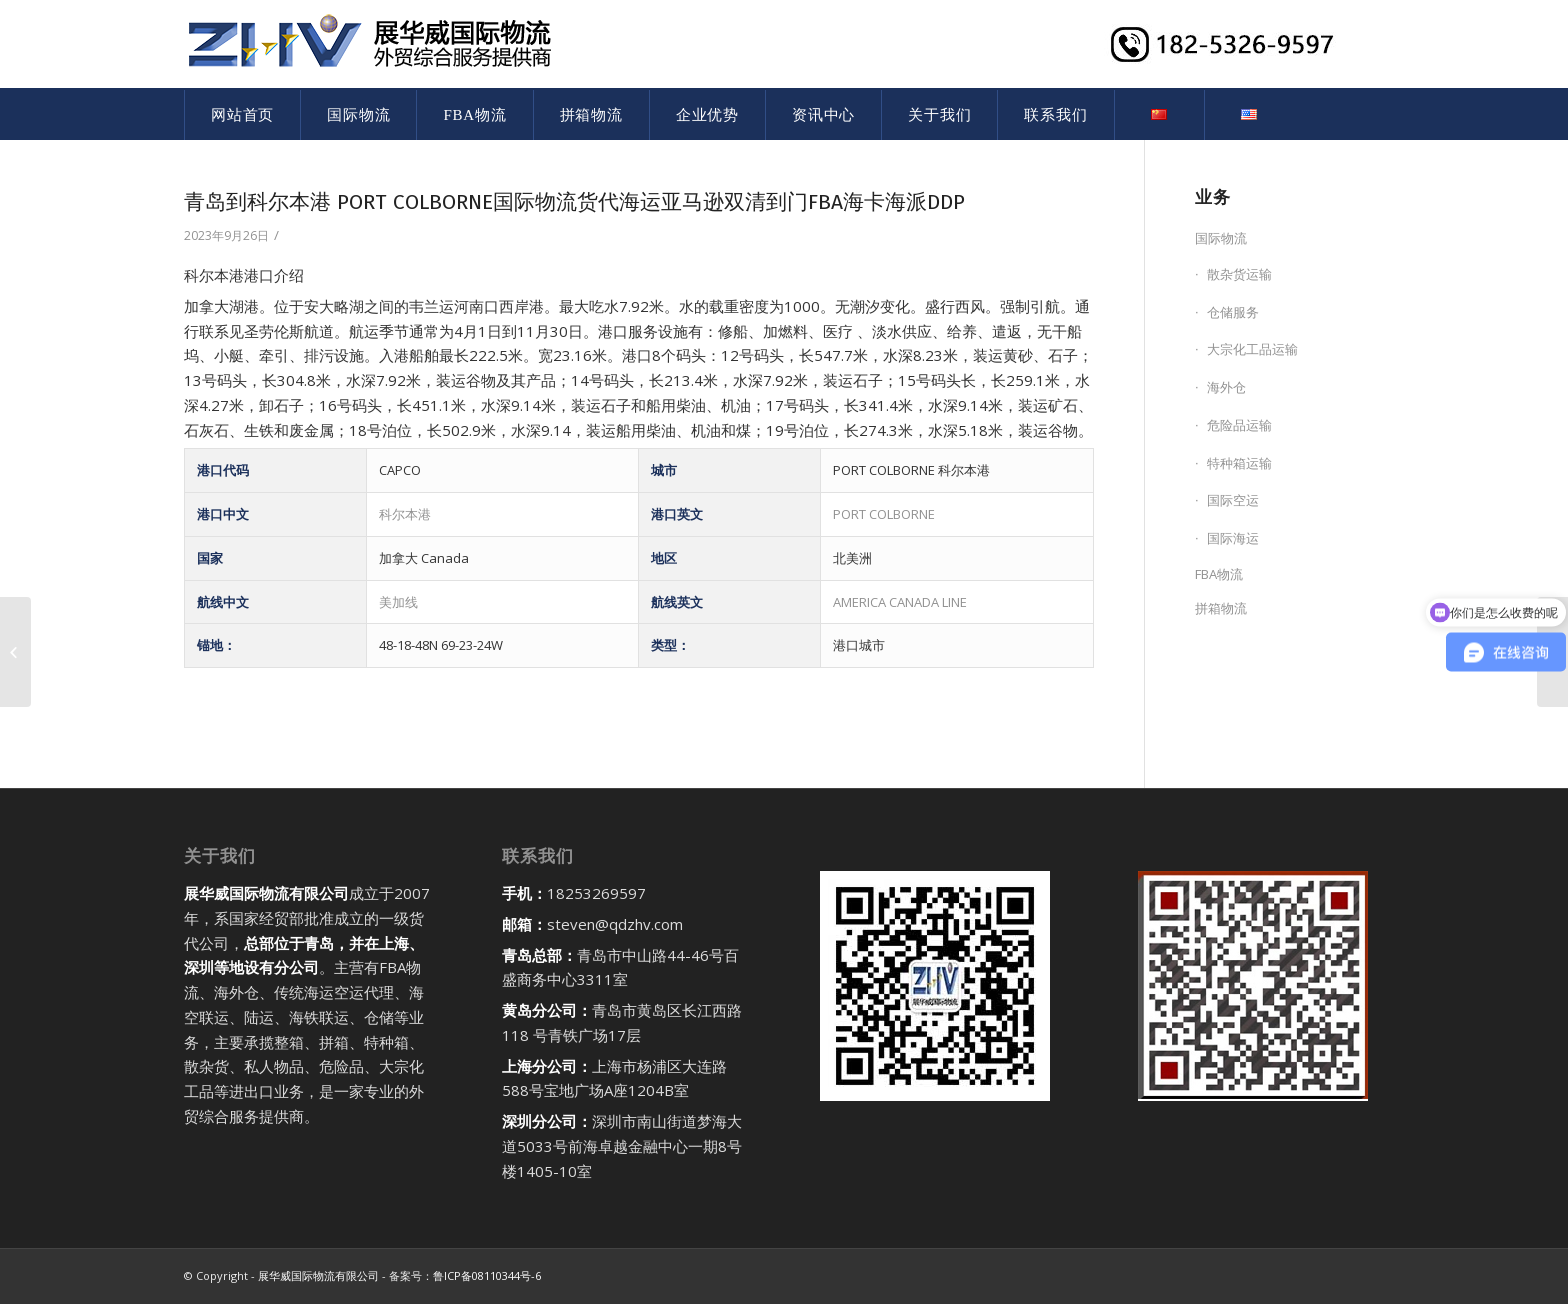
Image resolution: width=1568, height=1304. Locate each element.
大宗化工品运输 (1252, 349)
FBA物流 (1219, 574)
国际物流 (1221, 238)
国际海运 (1233, 538)
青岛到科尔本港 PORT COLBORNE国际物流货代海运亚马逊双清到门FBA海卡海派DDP (574, 202)
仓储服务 (1233, 312)
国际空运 (1233, 500)
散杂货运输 (1239, 274)
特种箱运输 (1239, 463)
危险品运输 (1239, 425)
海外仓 (1226, 387)
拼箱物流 (1221, 608)
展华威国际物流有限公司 (318, 1275)
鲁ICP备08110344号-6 (487, 1275)
